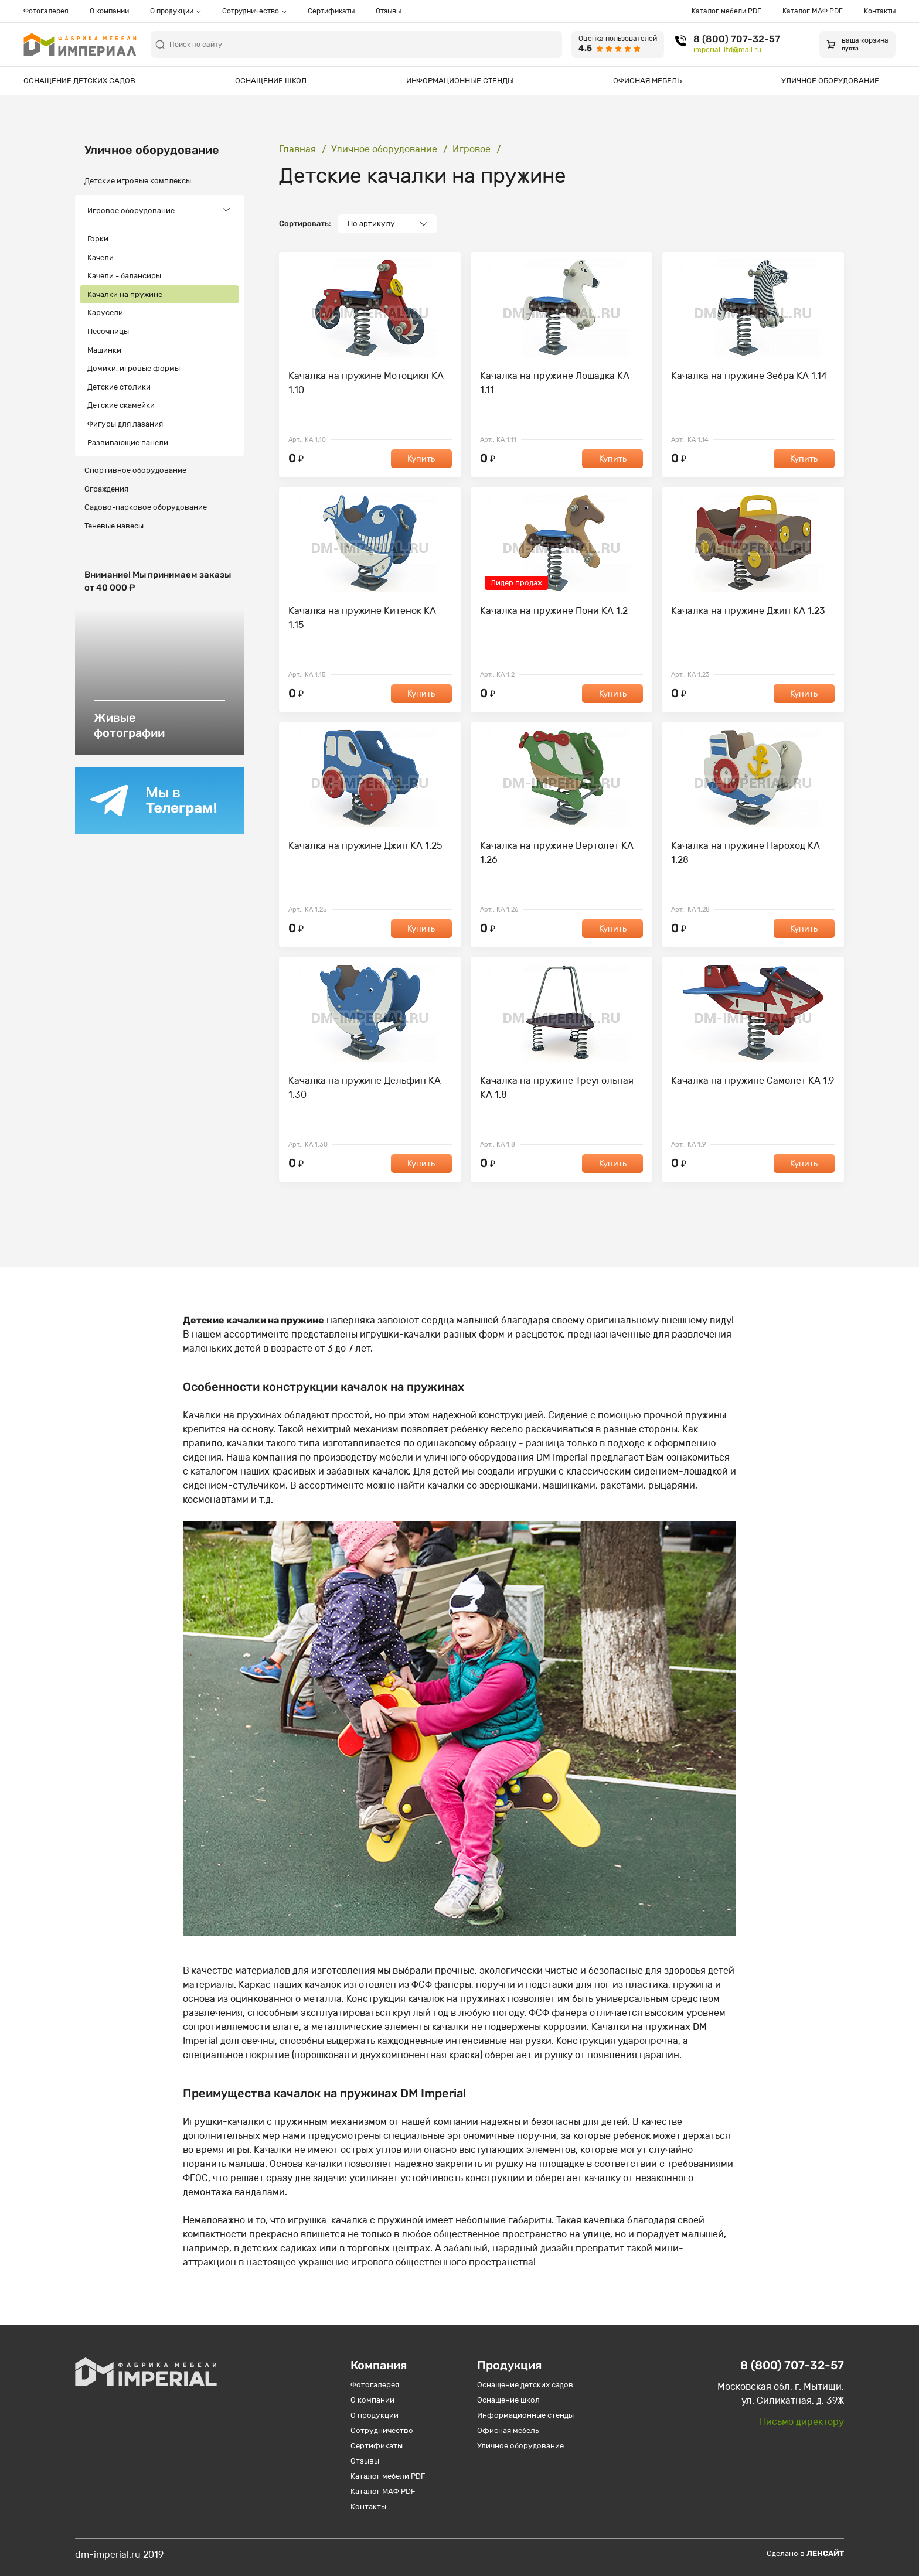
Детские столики (119, 387)
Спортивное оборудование (135, 470)
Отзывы (388, 11)
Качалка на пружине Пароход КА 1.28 (745, 852)
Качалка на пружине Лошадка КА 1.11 (554, 382)
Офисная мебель (647, 80)
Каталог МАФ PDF (812, 11)
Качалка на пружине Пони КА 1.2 (554, 610)
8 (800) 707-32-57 (736, 39)
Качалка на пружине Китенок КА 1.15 (362, 617)
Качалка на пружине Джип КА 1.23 (748, 610)
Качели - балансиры (124, 275)
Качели (100, 257)
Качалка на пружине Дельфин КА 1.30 (364, 1087)
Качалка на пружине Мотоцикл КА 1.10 (366, 382)
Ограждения (106, 489)
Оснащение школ (271, 80)
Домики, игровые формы (133, 368)
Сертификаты (331, 11)
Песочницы (108, 331)
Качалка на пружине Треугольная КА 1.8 (557, 1087)
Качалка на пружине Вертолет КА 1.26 (557, 852)
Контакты (880, 11)
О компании (109, 11)
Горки (97, 238)
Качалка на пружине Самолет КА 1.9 (752, 1080)
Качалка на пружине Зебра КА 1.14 (749, 375)
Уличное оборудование (830, 80)
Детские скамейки (121, 405)
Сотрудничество (250, 11)
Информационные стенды (460, 80)
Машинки (104, 350)
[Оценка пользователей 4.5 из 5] (617, 44)
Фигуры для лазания (125, 423)
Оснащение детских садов (79, 80)
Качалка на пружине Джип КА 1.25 (365, 845)
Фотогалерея (46, 11)
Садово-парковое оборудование (145, 507)
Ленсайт (825, 2553)
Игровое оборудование (131, 210)
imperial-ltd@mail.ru (727, 50)
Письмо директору (802, 2421)
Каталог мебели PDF (726, 11)
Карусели (105, 312)
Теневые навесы (114, 525)
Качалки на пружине (124, 294)
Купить (421, 459)
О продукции (171, 11)
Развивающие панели (127, 442)
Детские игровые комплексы (137, 180)
